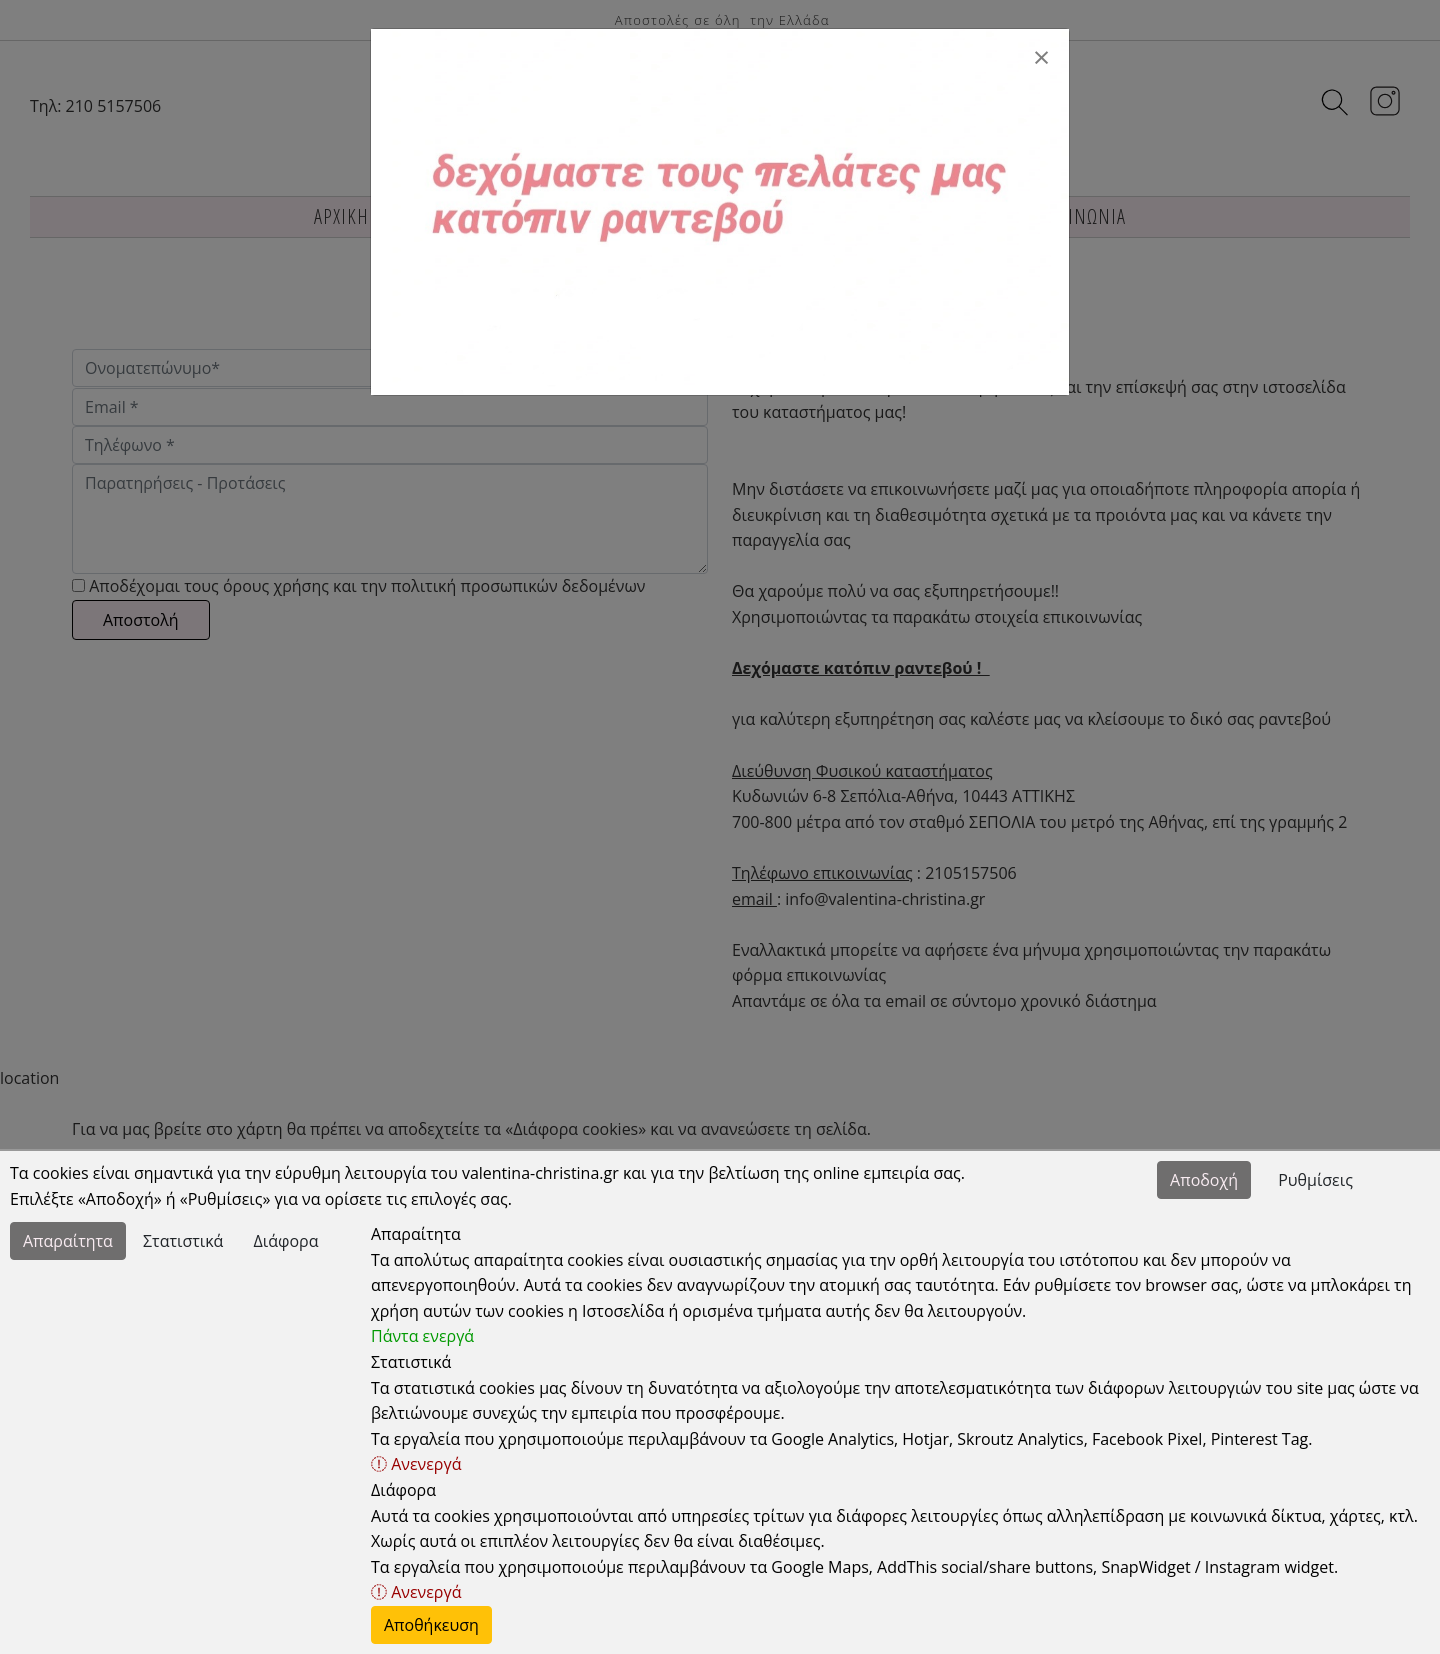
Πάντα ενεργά (422, 1336)
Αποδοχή (1204, 1180)
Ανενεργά (416, 1464)
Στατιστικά (183, 1241)
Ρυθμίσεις (1315, 1180)
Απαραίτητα (68, 1241)
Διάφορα (286, 1241)
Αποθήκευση (431, 1625)
